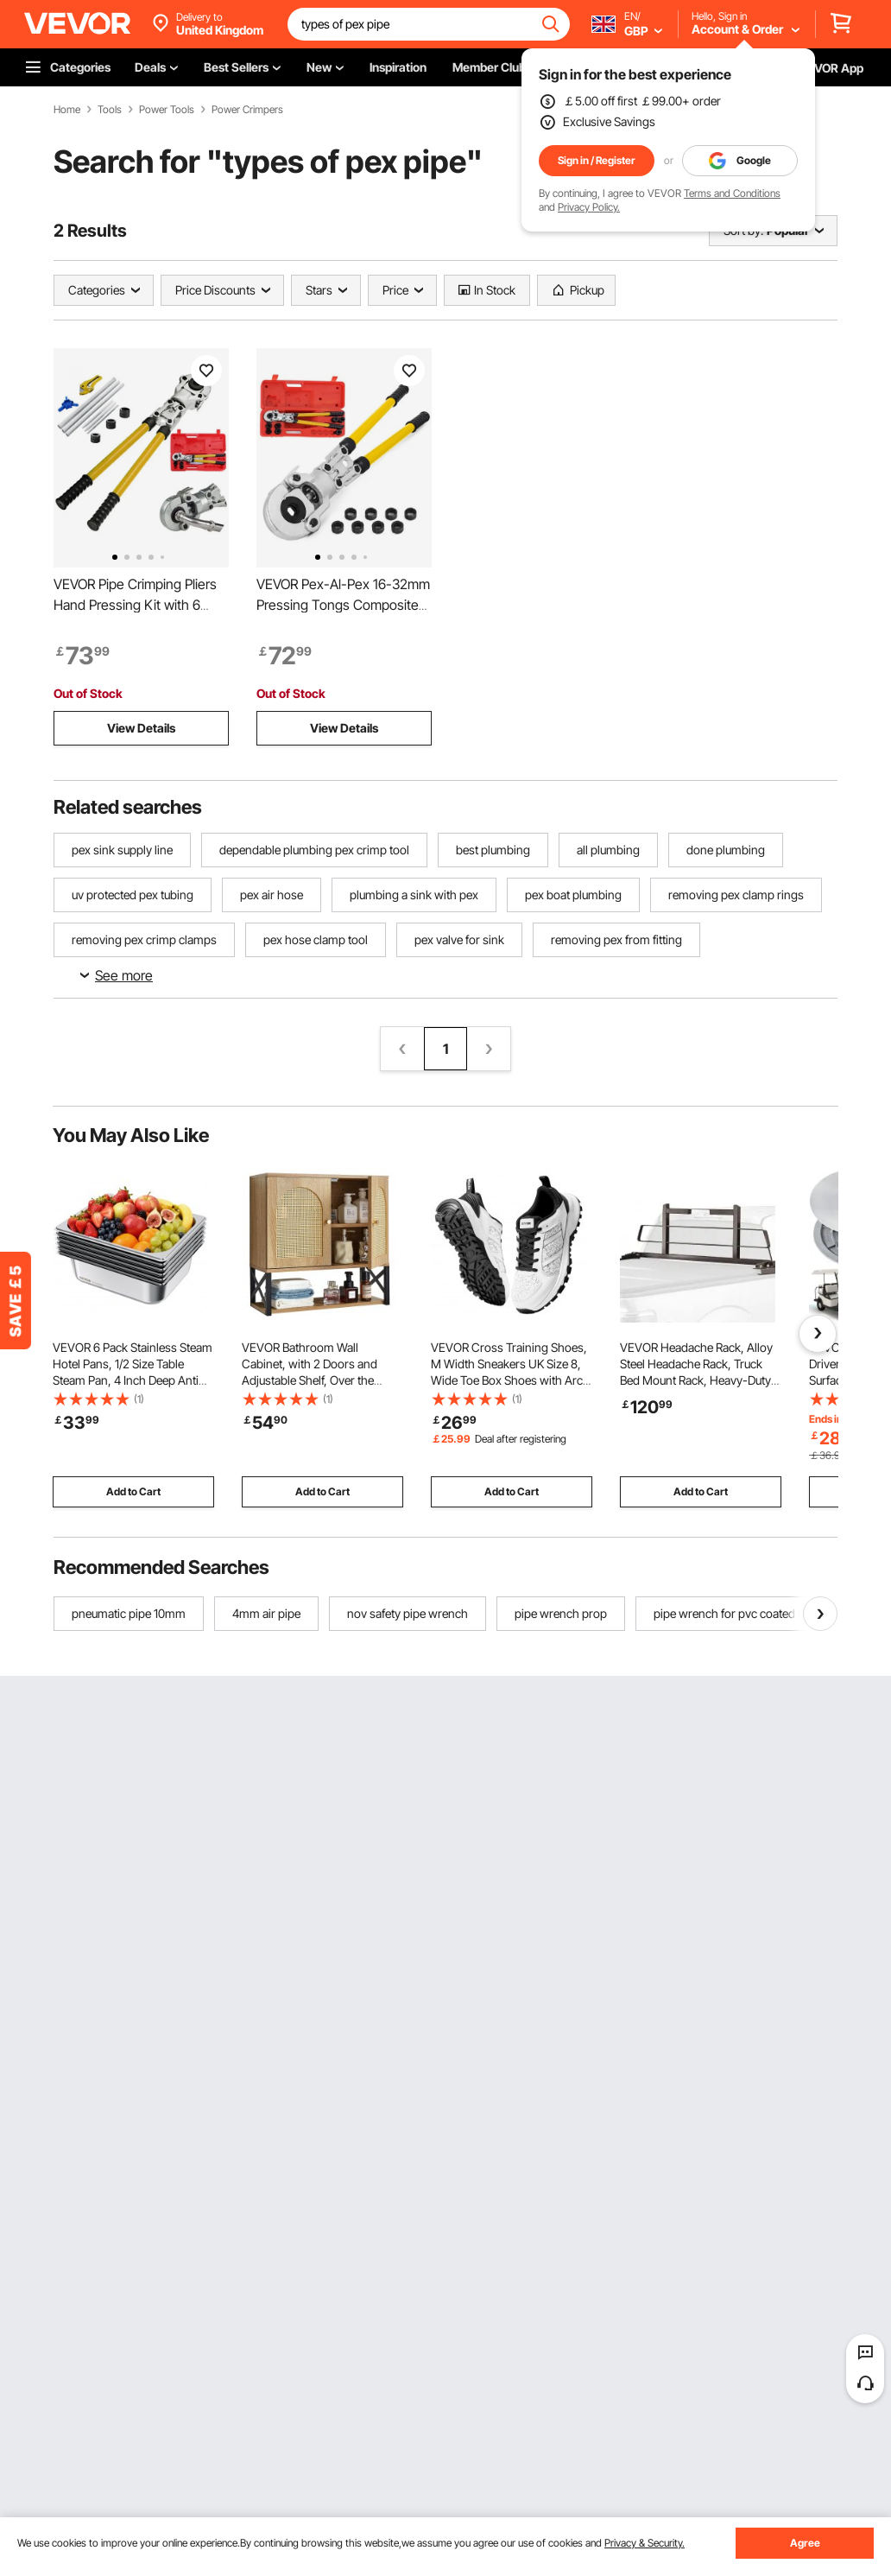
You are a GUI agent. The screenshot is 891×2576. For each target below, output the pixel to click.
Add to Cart (133, 1491)
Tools (110, 110)
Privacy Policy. (589, 206)
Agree (805, 2542)
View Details (141, 727)
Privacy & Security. (644, 2542)
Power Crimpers (247, 110)
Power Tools (166, 110)
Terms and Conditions (732, 193)
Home (67, 110)
